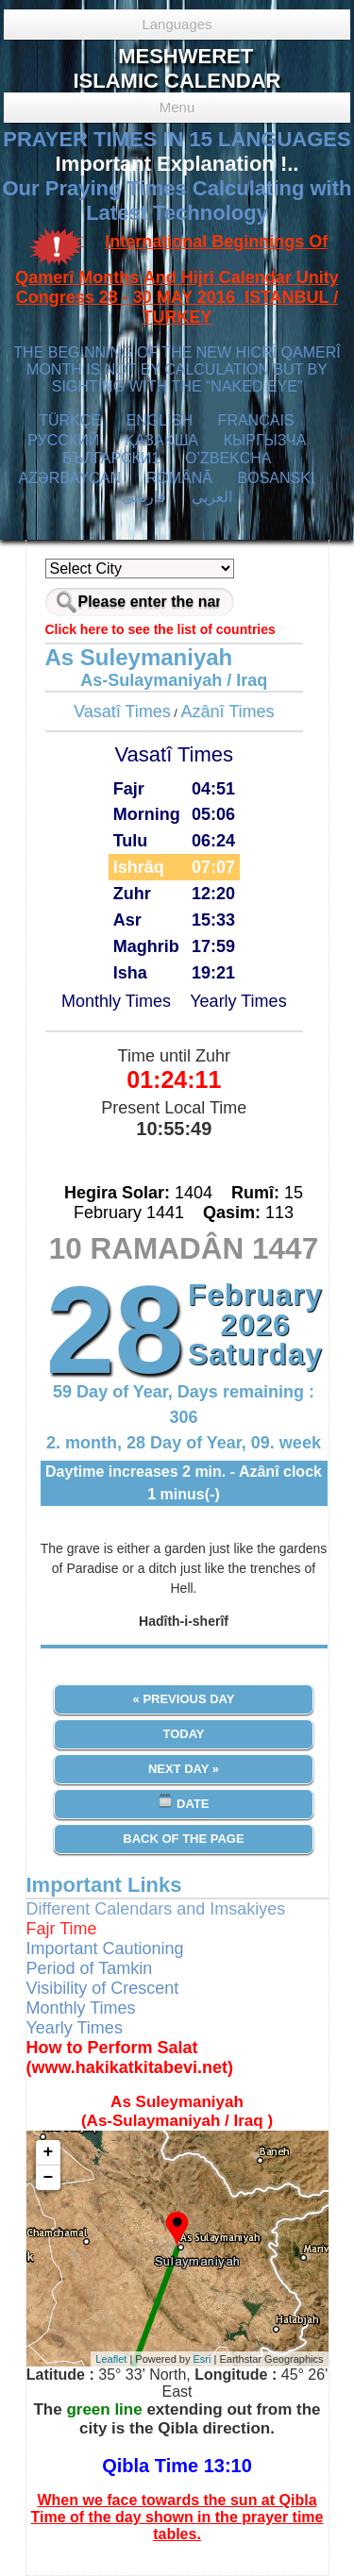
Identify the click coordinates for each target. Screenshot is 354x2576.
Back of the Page (183, 1839)
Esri (202, 2359)
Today (183, 1734)
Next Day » (183, 1769)
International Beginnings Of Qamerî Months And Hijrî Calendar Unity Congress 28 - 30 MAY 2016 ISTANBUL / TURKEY (176, 279)
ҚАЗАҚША (161, 440)
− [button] (48, 2177)
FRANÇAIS (256, 420)
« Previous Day (184, 1699)
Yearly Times (238, 1001)
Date (183, 1802)
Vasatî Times (122, 711)
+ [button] (48, 2152)
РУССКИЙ (63, 440)
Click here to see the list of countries (160, 629)
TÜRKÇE (70, 420)
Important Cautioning (105, 1948)
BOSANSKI (276, 478)
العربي (212, 497)
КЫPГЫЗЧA (265, 440)
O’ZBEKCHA (228, 458)
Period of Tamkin (89, 1968)
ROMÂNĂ (179, 478)
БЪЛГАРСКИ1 (111, 458)
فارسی (144, 497)
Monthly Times (116, 1001)
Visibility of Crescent (102, 1988)
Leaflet (110, 2359)
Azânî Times (228, 711)
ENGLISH (159, 420)
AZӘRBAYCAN (69, 478)
